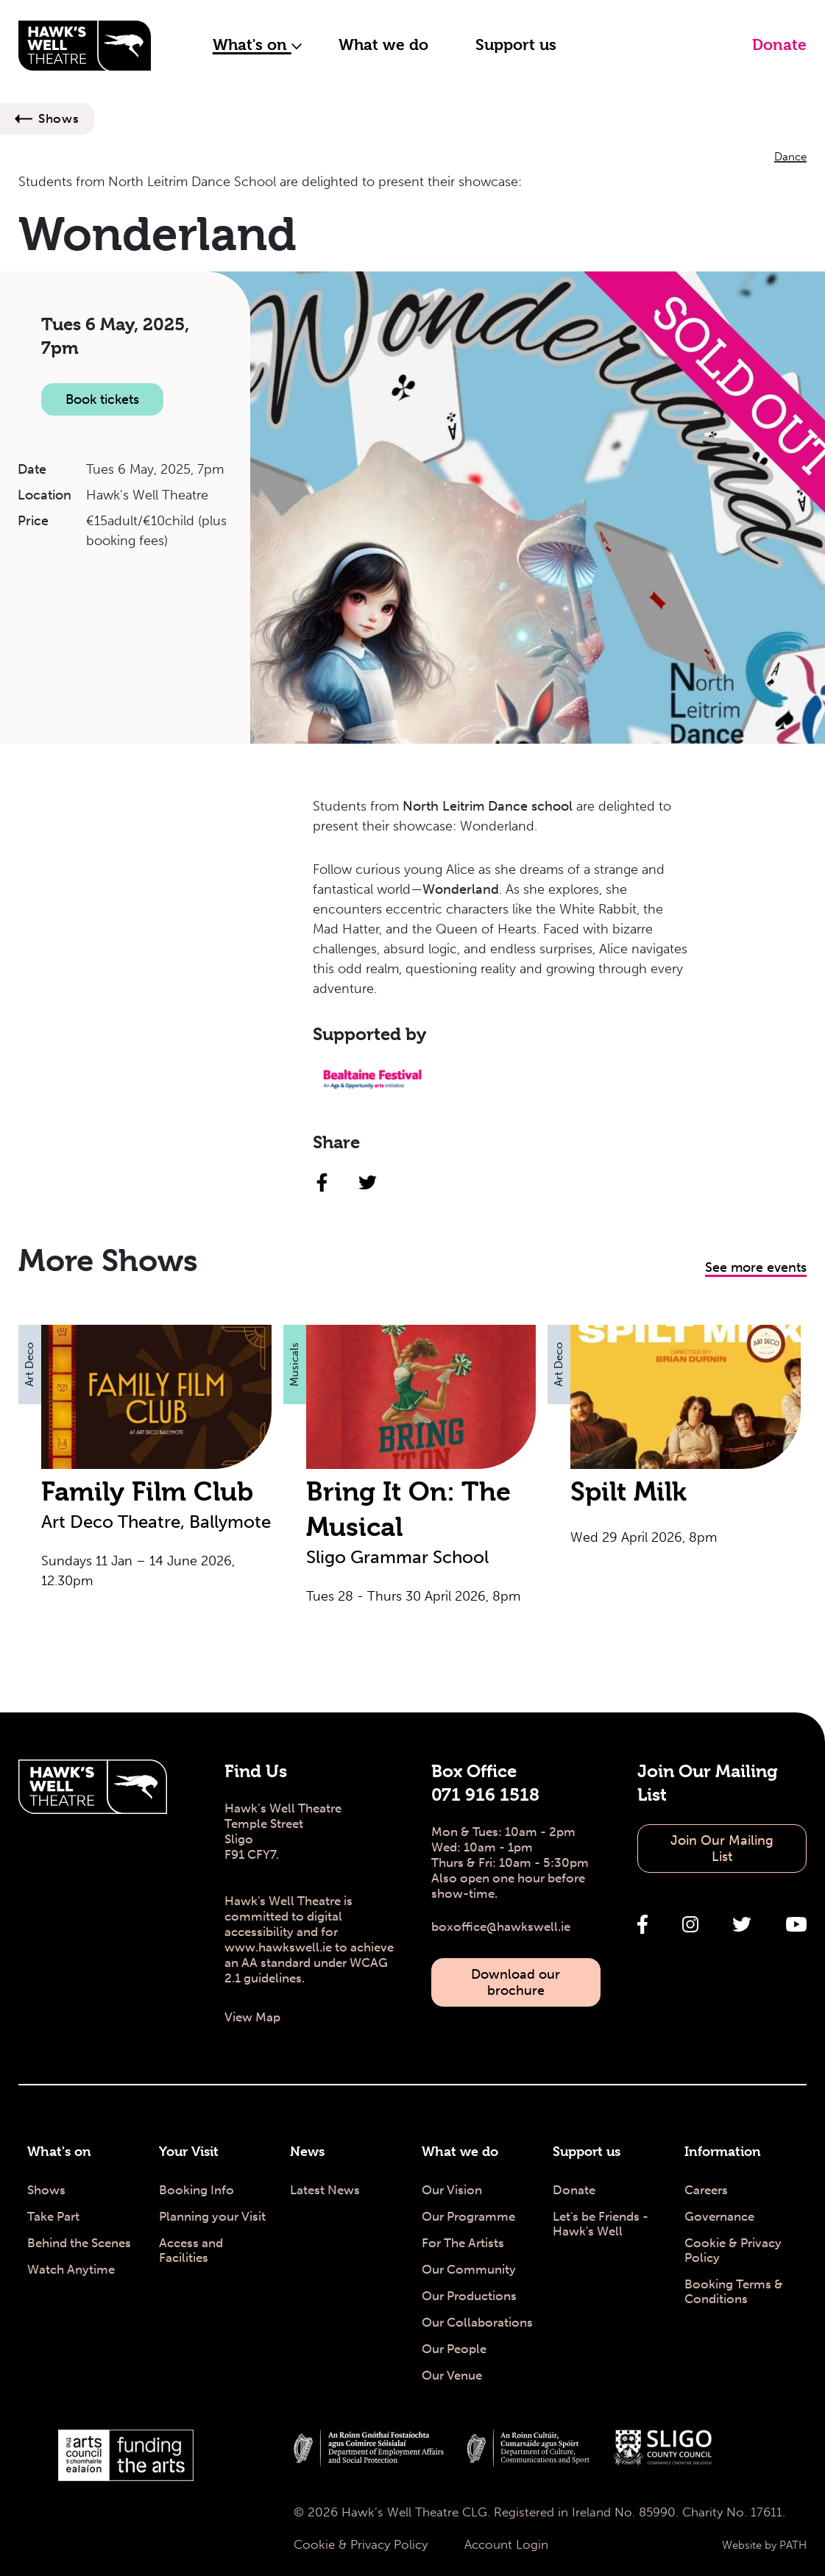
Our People (454, 2348)
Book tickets (102, 399)
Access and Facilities (191, 2250)
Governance (719, 2216)
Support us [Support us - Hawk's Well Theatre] (586, 2151)
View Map (252, 2017)
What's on (257, 45)
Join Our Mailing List (721, 1848)
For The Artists (463, 2242)
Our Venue (452, 2375)
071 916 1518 (485, 1795)
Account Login (506, 2544)
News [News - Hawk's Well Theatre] (307, 2151)
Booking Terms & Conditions (733, 2291)
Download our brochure (515, 1982)
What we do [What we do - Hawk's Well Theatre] (460, 2151)
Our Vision (452, 2189)
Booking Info (196, 2189)
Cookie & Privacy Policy (733, 2250)
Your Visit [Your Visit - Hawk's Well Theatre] (189, 2151)
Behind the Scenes (79, 2242)
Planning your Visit (212, 2216)
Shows (58, 118)
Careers (706, 2189)
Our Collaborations (477, 2322)
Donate (779, 45)
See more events (756, 1267)
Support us (515, 45)
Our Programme (468, 2216)
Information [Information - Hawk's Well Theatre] (722, 2151)
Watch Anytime (71, 2269)
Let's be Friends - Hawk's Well (600, 2223)
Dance (790, 156)
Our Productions (469, 2295)
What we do (383, 45)
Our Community (469, 2269)
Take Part (53, 2216)
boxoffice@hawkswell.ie (500, 1926)
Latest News (325, 2189)
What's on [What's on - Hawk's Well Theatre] (59, 2151)
